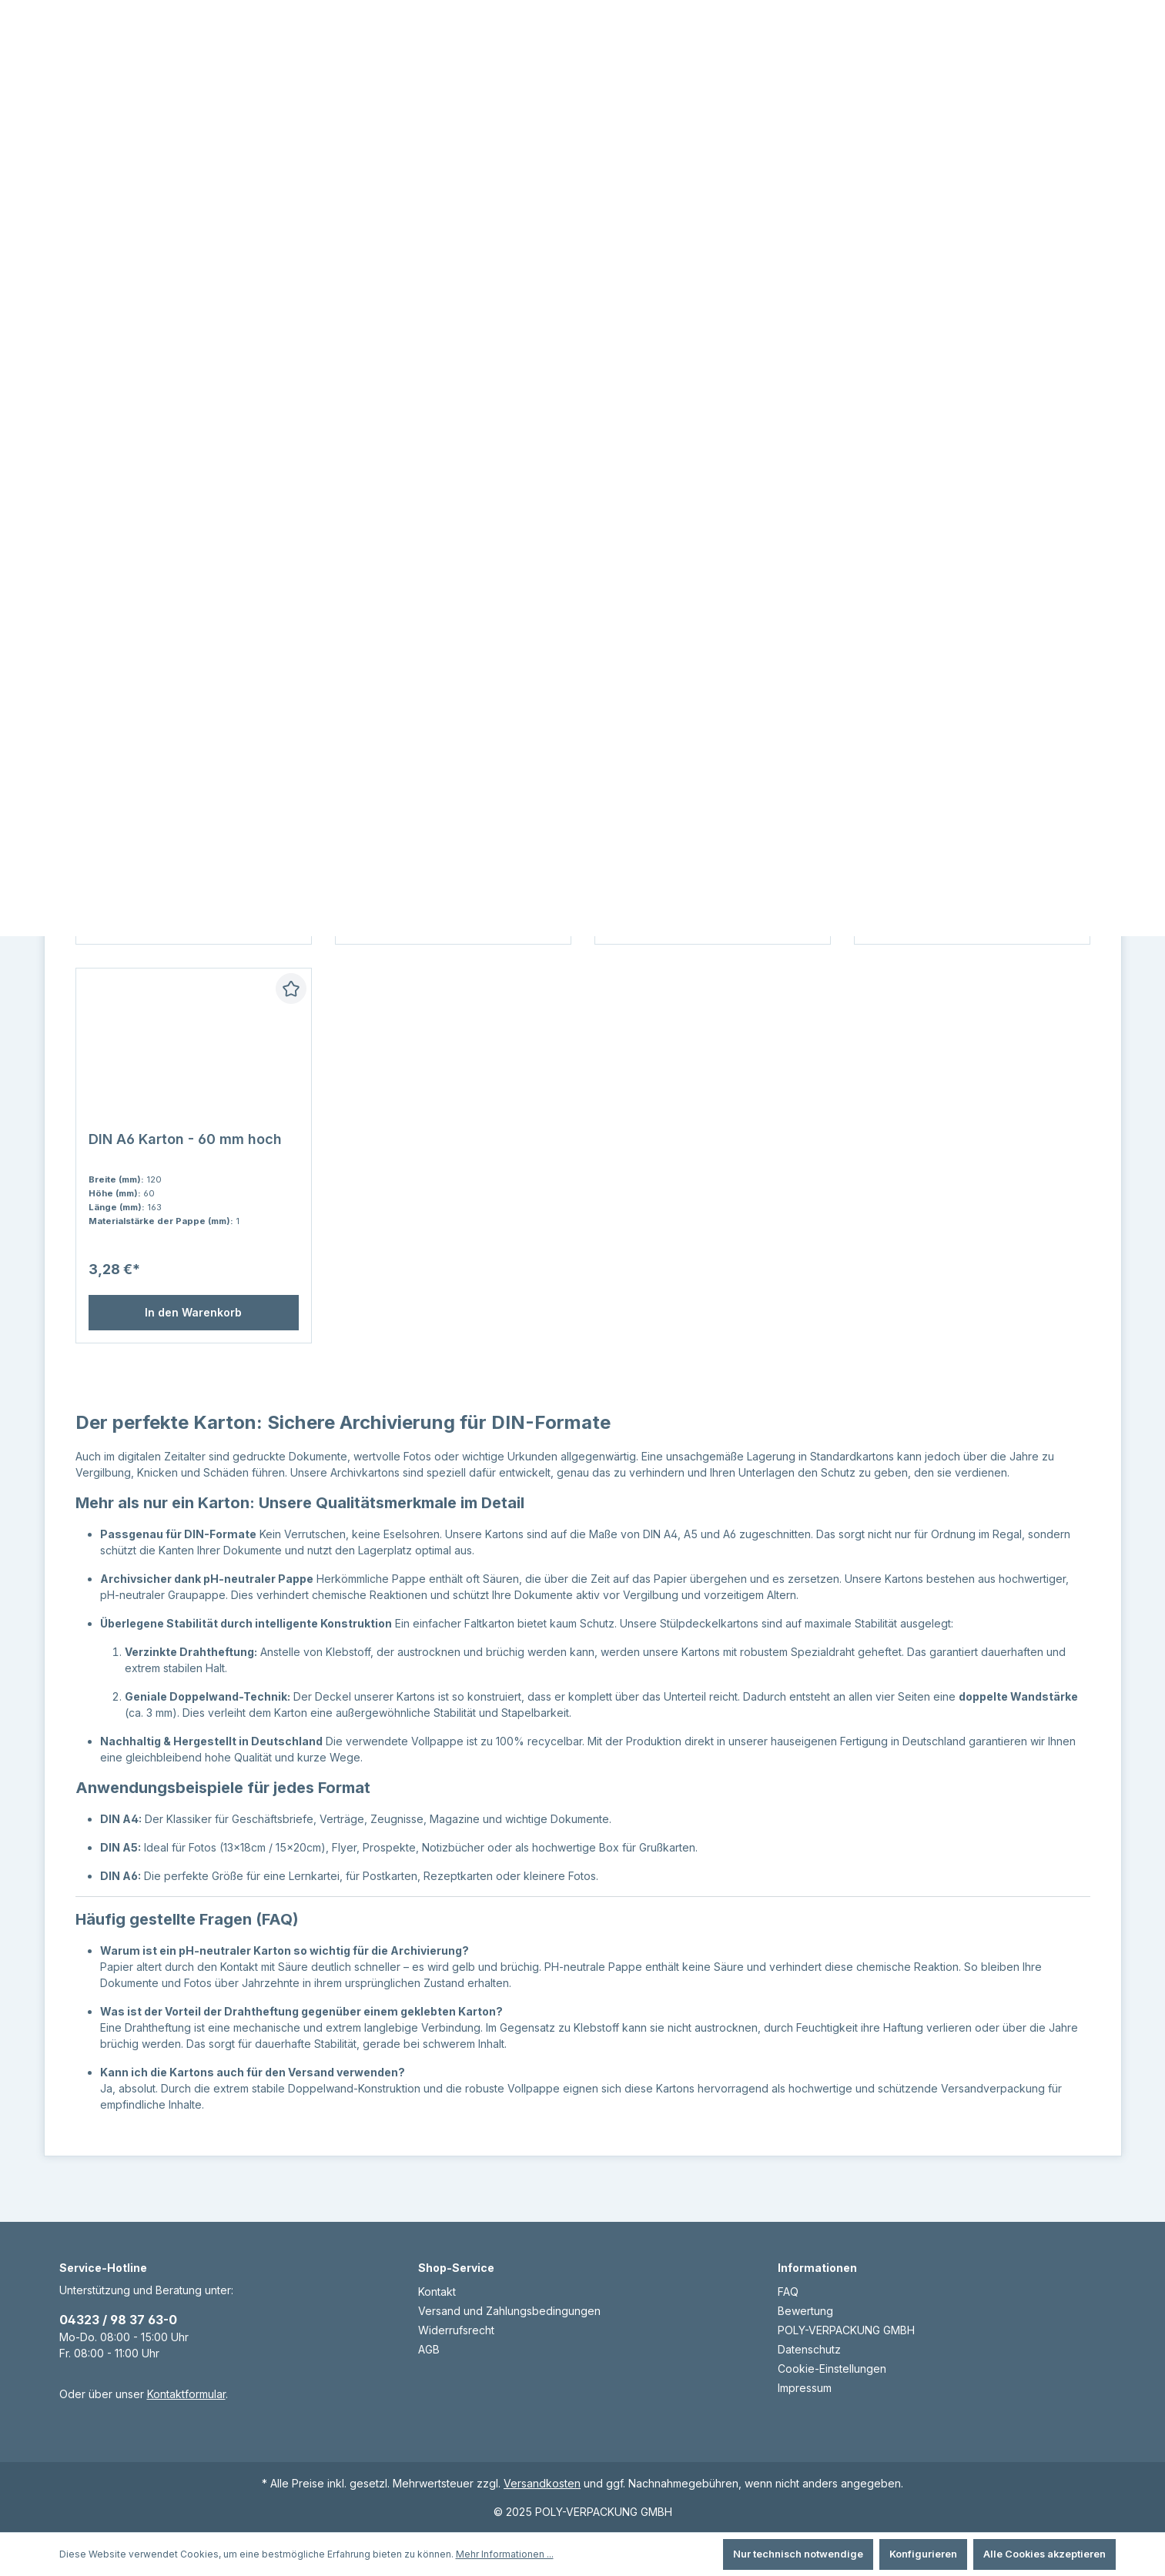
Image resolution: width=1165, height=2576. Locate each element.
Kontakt (437, 2291)
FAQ (788, 2291)
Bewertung (805, 2310)
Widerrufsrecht (456, 2330)
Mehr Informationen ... (505, 2554)
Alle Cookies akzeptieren (1044, 2554)
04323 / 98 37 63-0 (118, 2319)
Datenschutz (809, 2349)
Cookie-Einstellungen (832, 2368)
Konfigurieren (923, 2554)
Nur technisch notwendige (798, 2554)
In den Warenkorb (193, 1343)
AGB (429, 2349)
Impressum (805, 2387)
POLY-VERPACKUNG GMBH (846, 2330)
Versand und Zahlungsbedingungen (509, 2310)
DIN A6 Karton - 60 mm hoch (185, 1170)
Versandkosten (542, 2483)
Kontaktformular (186, 2393)
